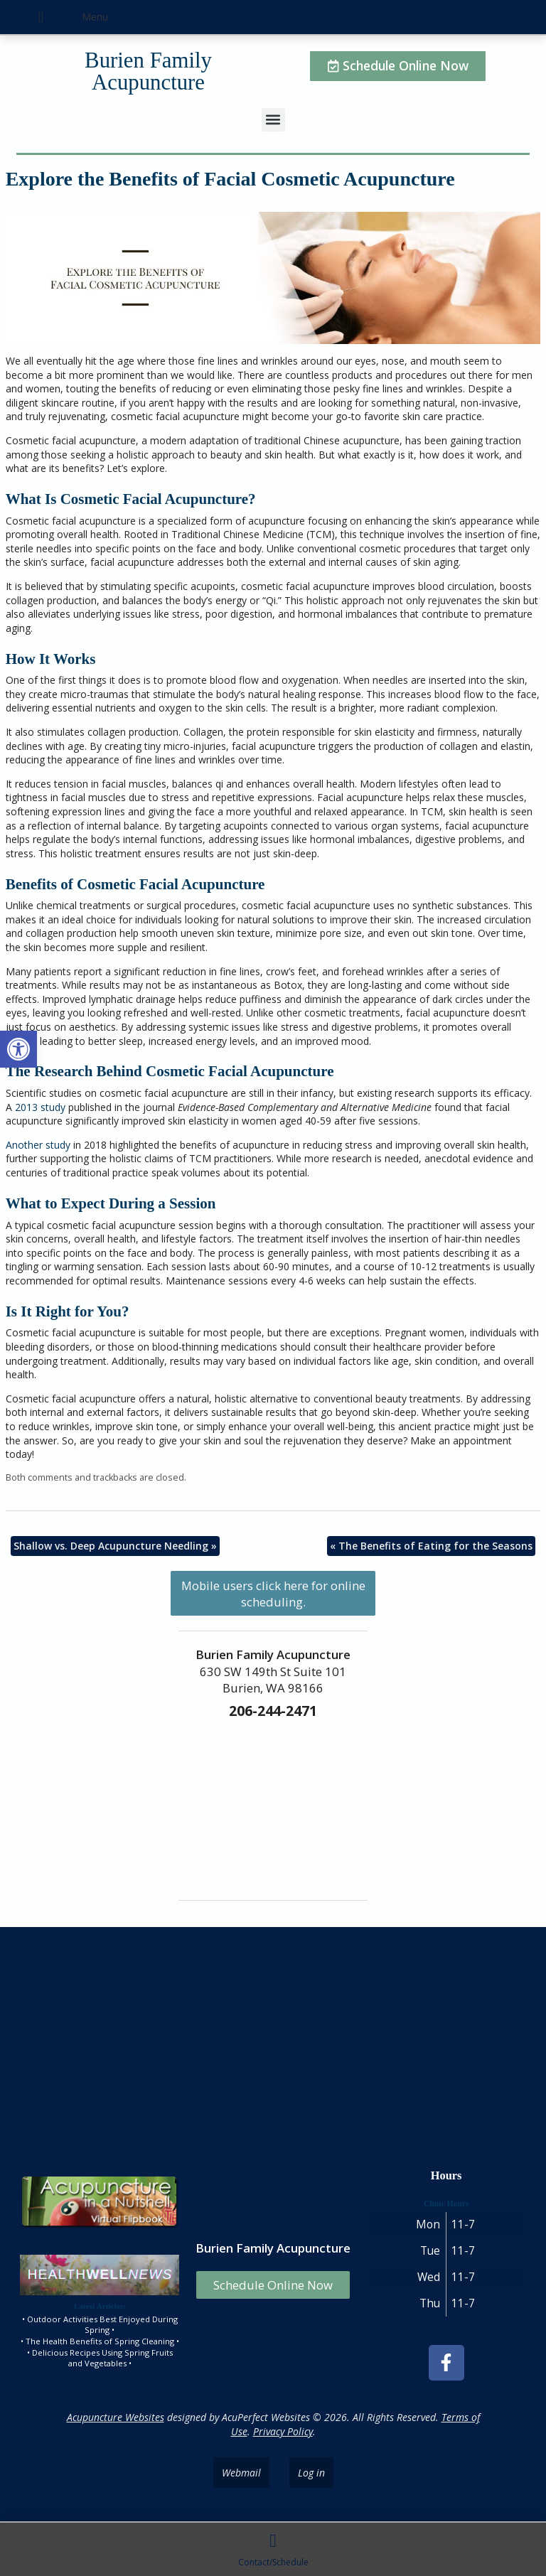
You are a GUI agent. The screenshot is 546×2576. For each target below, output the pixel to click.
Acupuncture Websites (115, 2417)
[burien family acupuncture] (273, 2043)
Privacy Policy (283, 2431)
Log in (311, 2472)
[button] (18, 1049)
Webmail (241, 2472)
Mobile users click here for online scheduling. (273, 1593)
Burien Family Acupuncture (148, 71)
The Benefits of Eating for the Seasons (431, 1545)
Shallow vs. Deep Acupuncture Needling (115, 1545)
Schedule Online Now (273, 2285)
